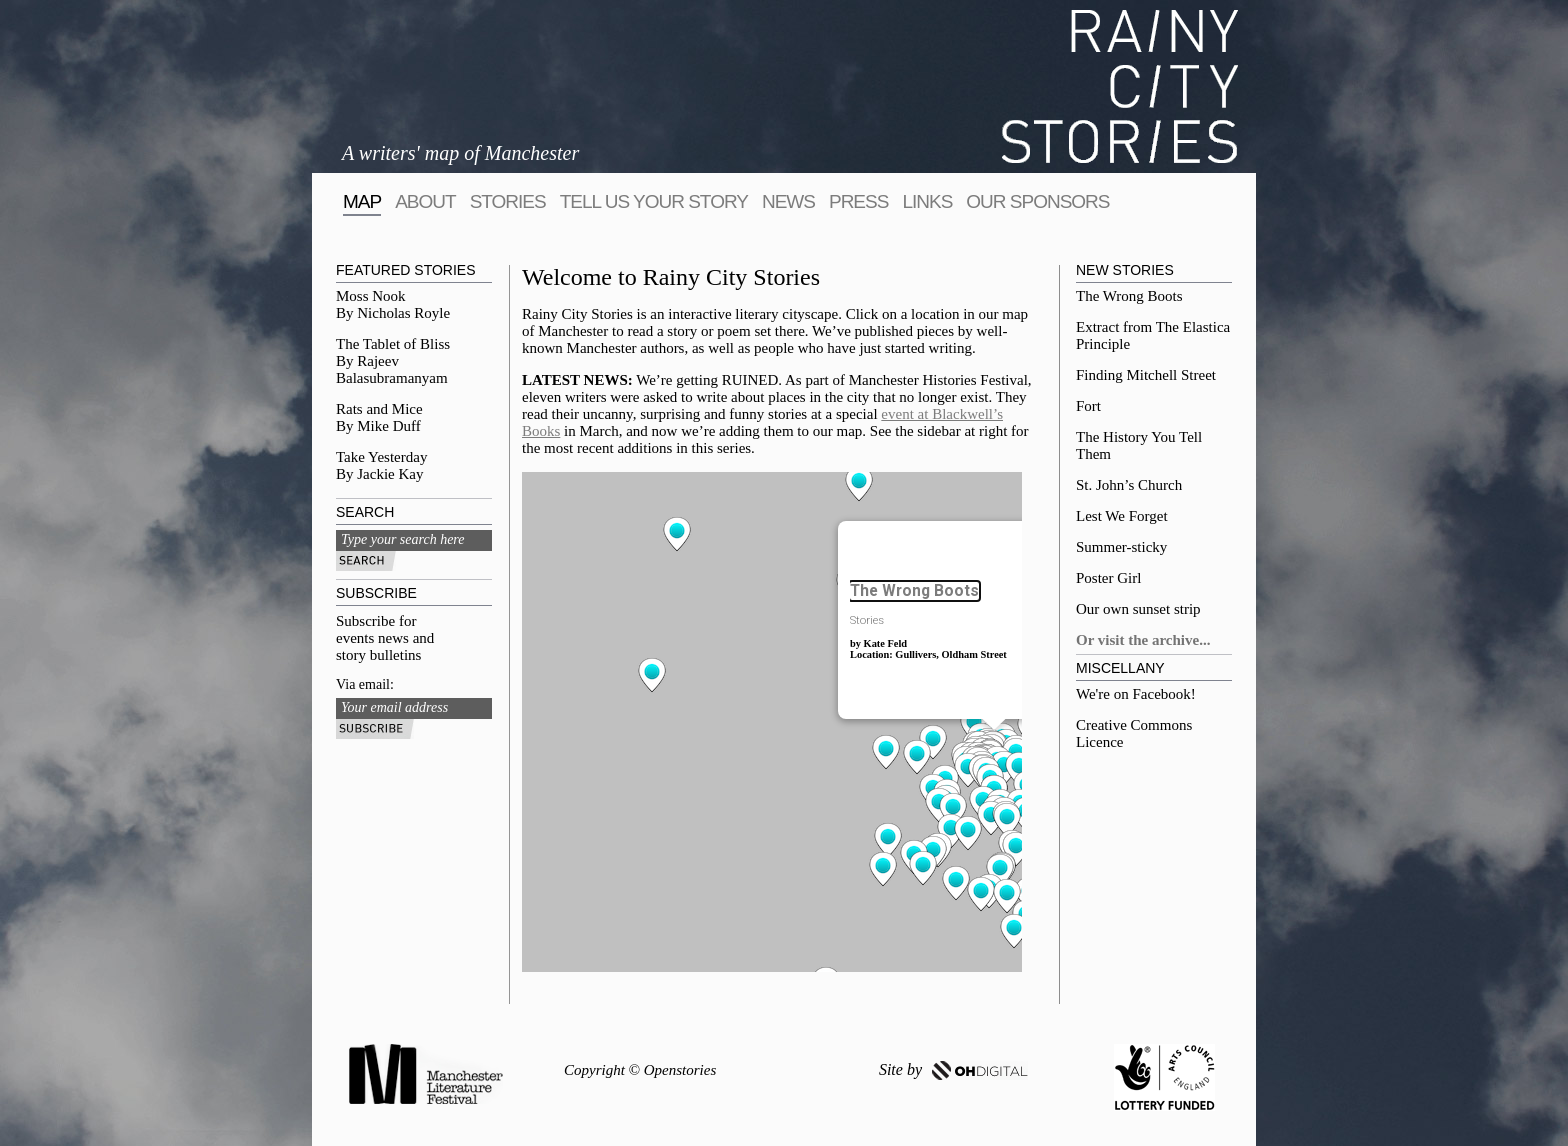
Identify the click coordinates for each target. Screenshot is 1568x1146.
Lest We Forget (1122, 516)
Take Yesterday (381, 457)
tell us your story (654, 201)
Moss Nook (371, 296)
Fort (1088, 406)
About (425, 201)
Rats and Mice (379, 409)
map (362, 201)
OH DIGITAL (980, 1070)
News (788, 201)
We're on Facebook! (1136, 694)
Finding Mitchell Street (1146, 375)
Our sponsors (1037, 201)
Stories (508, 201)
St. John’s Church (1129, 485)
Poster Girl (1108, 578)
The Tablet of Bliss (393, 344)
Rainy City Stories (1120, 86)
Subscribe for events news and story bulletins (385, 638)
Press (858, 201)
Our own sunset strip (1138, 609)
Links (927, 201)
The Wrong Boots (1129, 296)
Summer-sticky (1121, 547)
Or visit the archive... (1143, 640)
